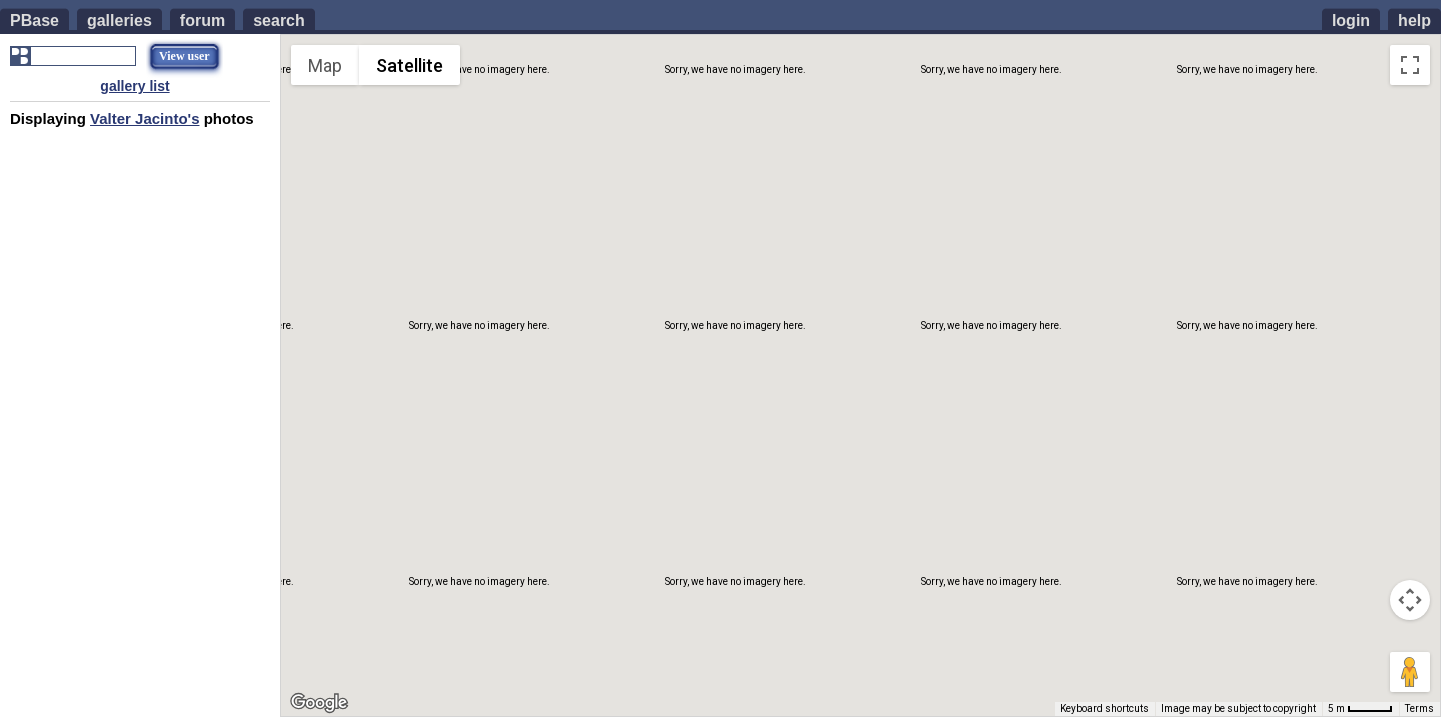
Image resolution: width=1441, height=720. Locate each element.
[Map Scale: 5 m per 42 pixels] (1360, 709)
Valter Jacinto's (144, 118)
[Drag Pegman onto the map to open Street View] (1410, 672)
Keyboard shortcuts (1104, 708)
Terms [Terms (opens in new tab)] (1419, 708)
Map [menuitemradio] (325, 65)
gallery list (134, 86)
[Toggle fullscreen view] (1410, 65)
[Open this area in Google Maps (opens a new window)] (319, 703)
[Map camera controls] (1410, 600)
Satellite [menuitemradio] (409, 65)
